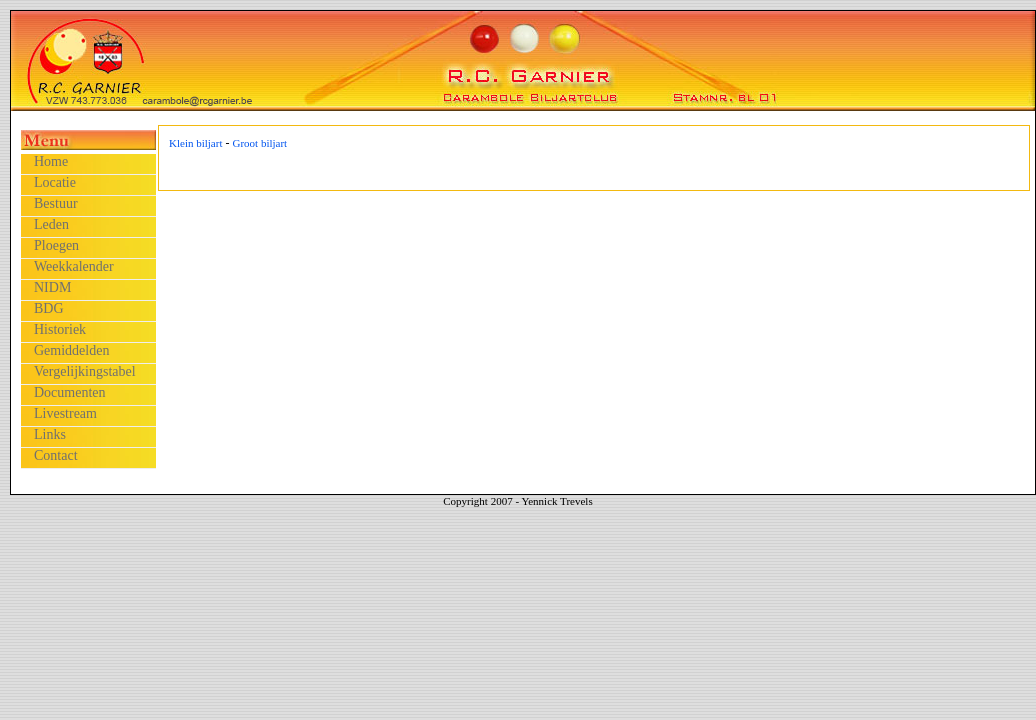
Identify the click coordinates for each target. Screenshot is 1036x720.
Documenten (70, 392)
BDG (49, 308)
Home (51, 161)
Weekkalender (74, 266)
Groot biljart (259, 143)
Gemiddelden (71, 350)
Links (50, 434)
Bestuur (56, 203)
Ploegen (56, 245)
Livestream (65, 413)
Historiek (60, 329)
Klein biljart (195, 143)
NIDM (52, 287)
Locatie (55, 182)
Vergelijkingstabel (85, 371)
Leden (51, 224)
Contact (56, 455)
